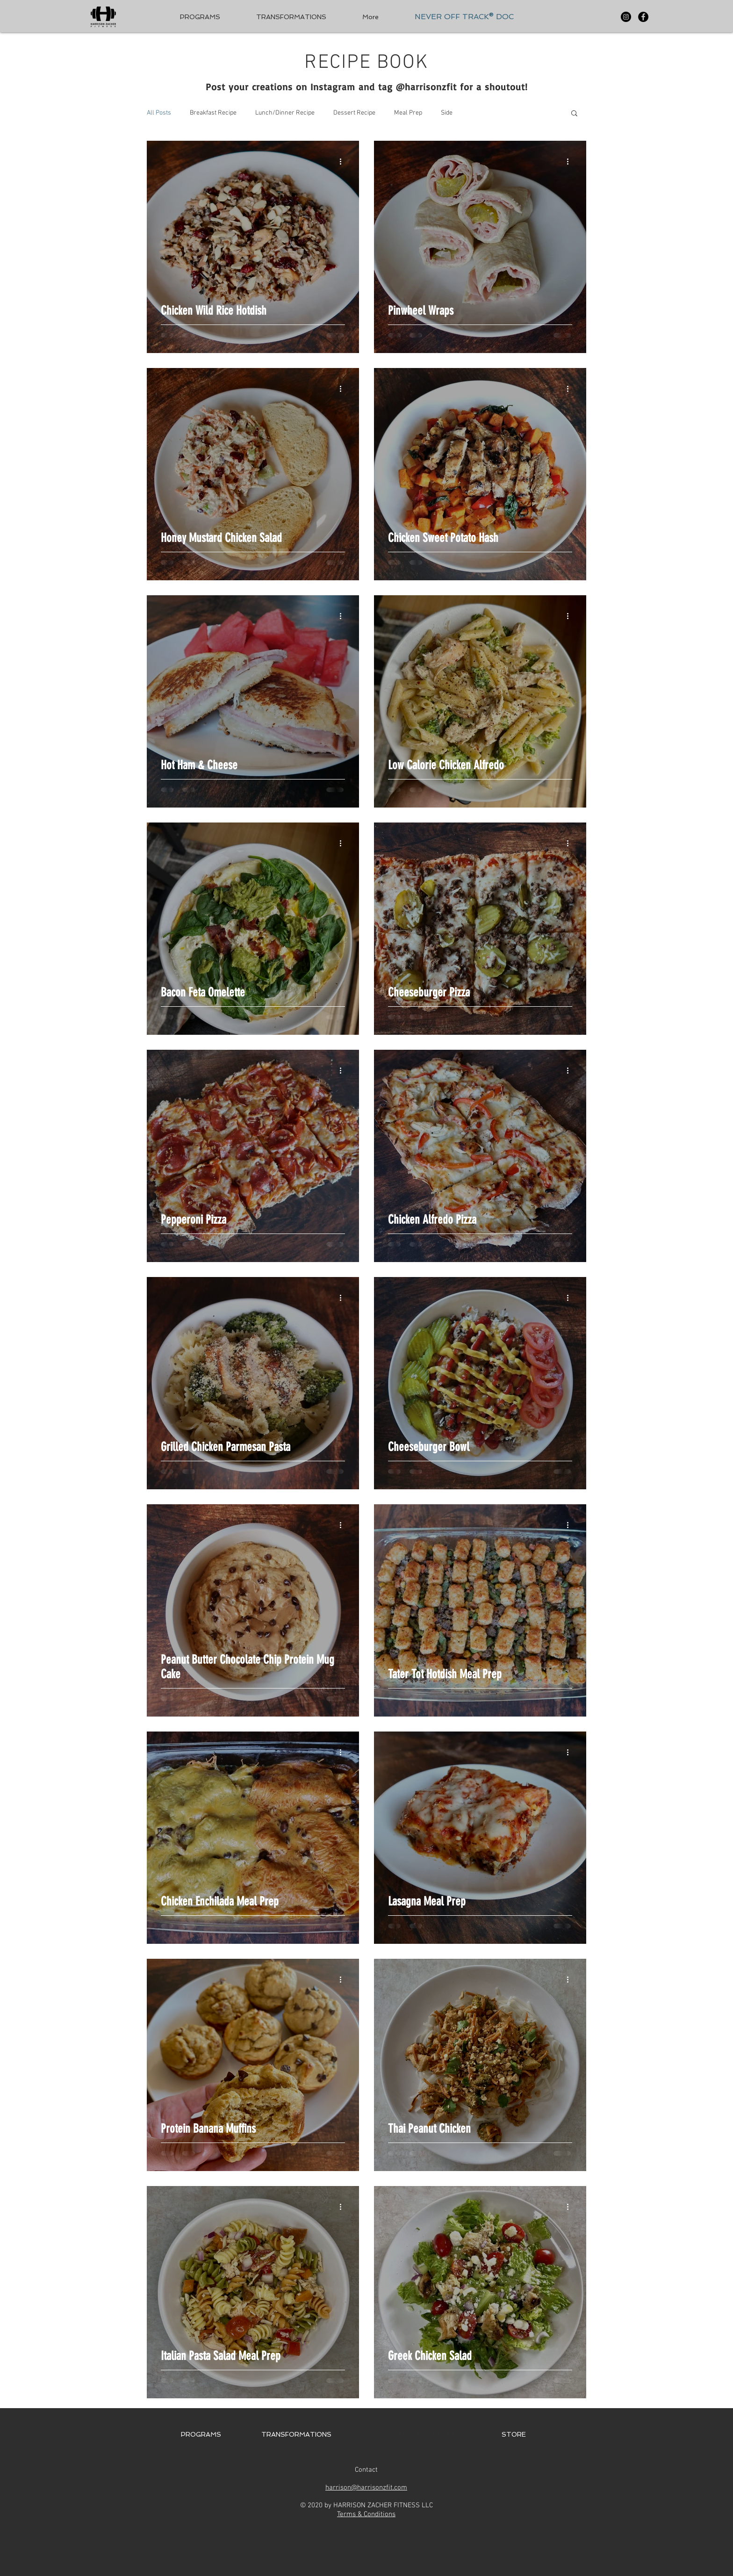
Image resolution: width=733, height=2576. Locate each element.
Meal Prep (408, 113)
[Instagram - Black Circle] (626, 17)
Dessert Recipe (354, 113)
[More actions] (343, 161)
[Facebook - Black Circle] (643, 17)
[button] (574, 114)
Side (447, 113)
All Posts (159, 113)
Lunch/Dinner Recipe (285, 113)
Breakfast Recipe (213, 113)
